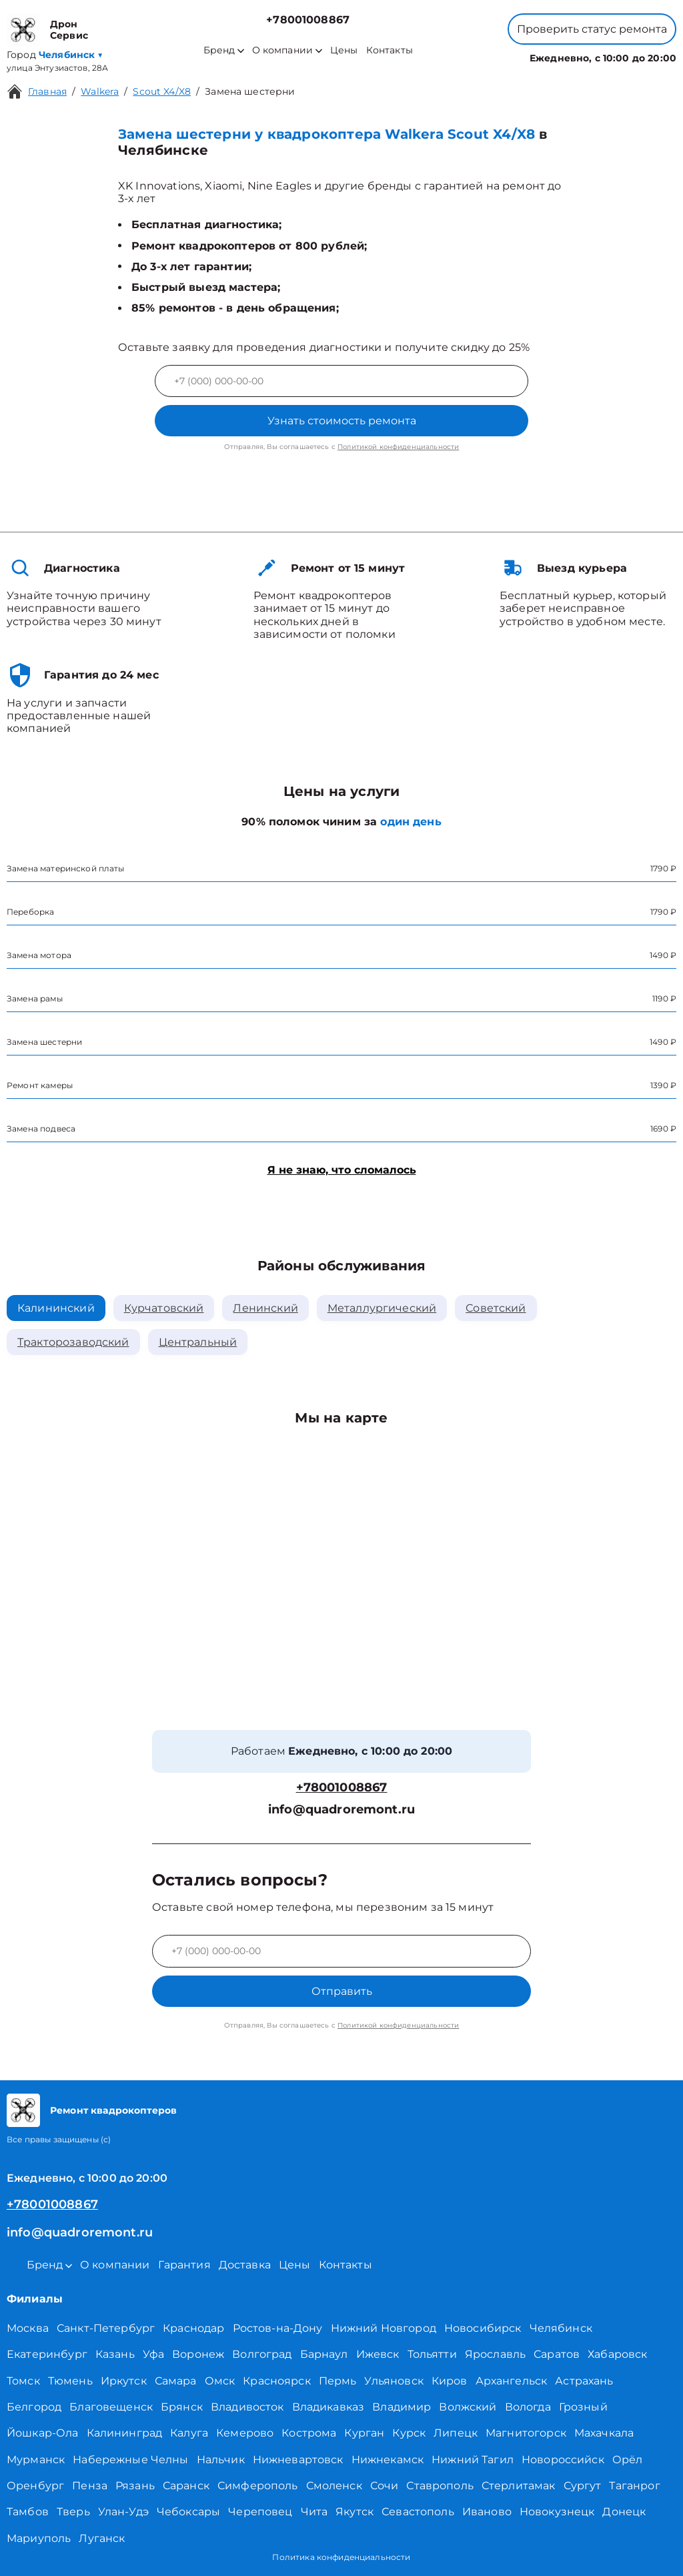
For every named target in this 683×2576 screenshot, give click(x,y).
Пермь (338, 2381)
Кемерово (244, 2433)
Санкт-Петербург (106, 2328)
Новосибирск (483, 2328)
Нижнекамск (388, 2459)
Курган (364, 2433)
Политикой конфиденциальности (398, 446)
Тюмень (70, 2381)
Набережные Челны (130, 2459)
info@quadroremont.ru (341, 1810)
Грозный (583, 2407)
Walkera (100, 91)
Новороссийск (563, 2459)
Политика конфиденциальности (341, 2557)
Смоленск (334, 2485)
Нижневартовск (298, 2459)
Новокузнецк (557, 2511)
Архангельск (512, 2381)
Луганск (102, 2538)
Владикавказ (328, 2407)
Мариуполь (39, 2538)
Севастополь (418, 2511)
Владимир (401, 2407)
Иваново (487, 2511)
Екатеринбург (47, 2354)
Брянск (182, 2407)
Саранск (186, 2485)
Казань (115, 2354)
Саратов (557, 2354)
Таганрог (634, 2485)
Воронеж (198, 2354)
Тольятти (432, 2354)
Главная (47, 91)
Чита (314, 2511)
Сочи (384, 2485)
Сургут (583, 2485)
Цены (344, 50)
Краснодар (193, 2328)
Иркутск (124, 2381)
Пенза (89, 2485)
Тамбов (28, 2511)
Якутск (354, 2511)
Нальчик (221, 2459)
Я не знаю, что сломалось (341, 1170)
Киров (450, 2381)
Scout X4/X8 (162, 91)
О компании (287, 50)
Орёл (627, 2459)
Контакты (389, 50)
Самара (176, 2381)
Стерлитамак (519, 2485)
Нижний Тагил (473, 2459)
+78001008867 (308, 19)
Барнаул (324, 2354)
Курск (409, 2433)
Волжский (467, 2407)
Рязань (135, 2485)
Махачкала (604, 2433)
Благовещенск (111, 2407)
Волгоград (261, 2354)
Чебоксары (188, 2511)
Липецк (456, 2433)
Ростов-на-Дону (278, 2328)
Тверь (73, 2511)
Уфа (153, 2354)
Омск (220, 2381)
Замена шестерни (250, 91)
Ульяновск (393, 2381)
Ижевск (378, 2354)
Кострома (308, 2433)
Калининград (125, 2433)
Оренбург (35, 2485)
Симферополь (257, 2485)
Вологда (528, 2407)
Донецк (624, 2511)
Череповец (260, 2511)
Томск (23, 2381)
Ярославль (495, 2354)
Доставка (245, 2264)
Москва (28, 2328)
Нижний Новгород (383, 2328)
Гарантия (184, 2264)
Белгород (34, 2407)
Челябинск (561, 2328)
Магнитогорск (526, 2433)
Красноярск (277, 2381)
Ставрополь (440, 2485)
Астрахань (584, 2381)
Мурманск (36, 2459)
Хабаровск (617, 2354)
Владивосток (247, 2407)
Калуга (189, 2433)
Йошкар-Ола (43, 2433)
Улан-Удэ (123, 2511)
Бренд (223, 50)
